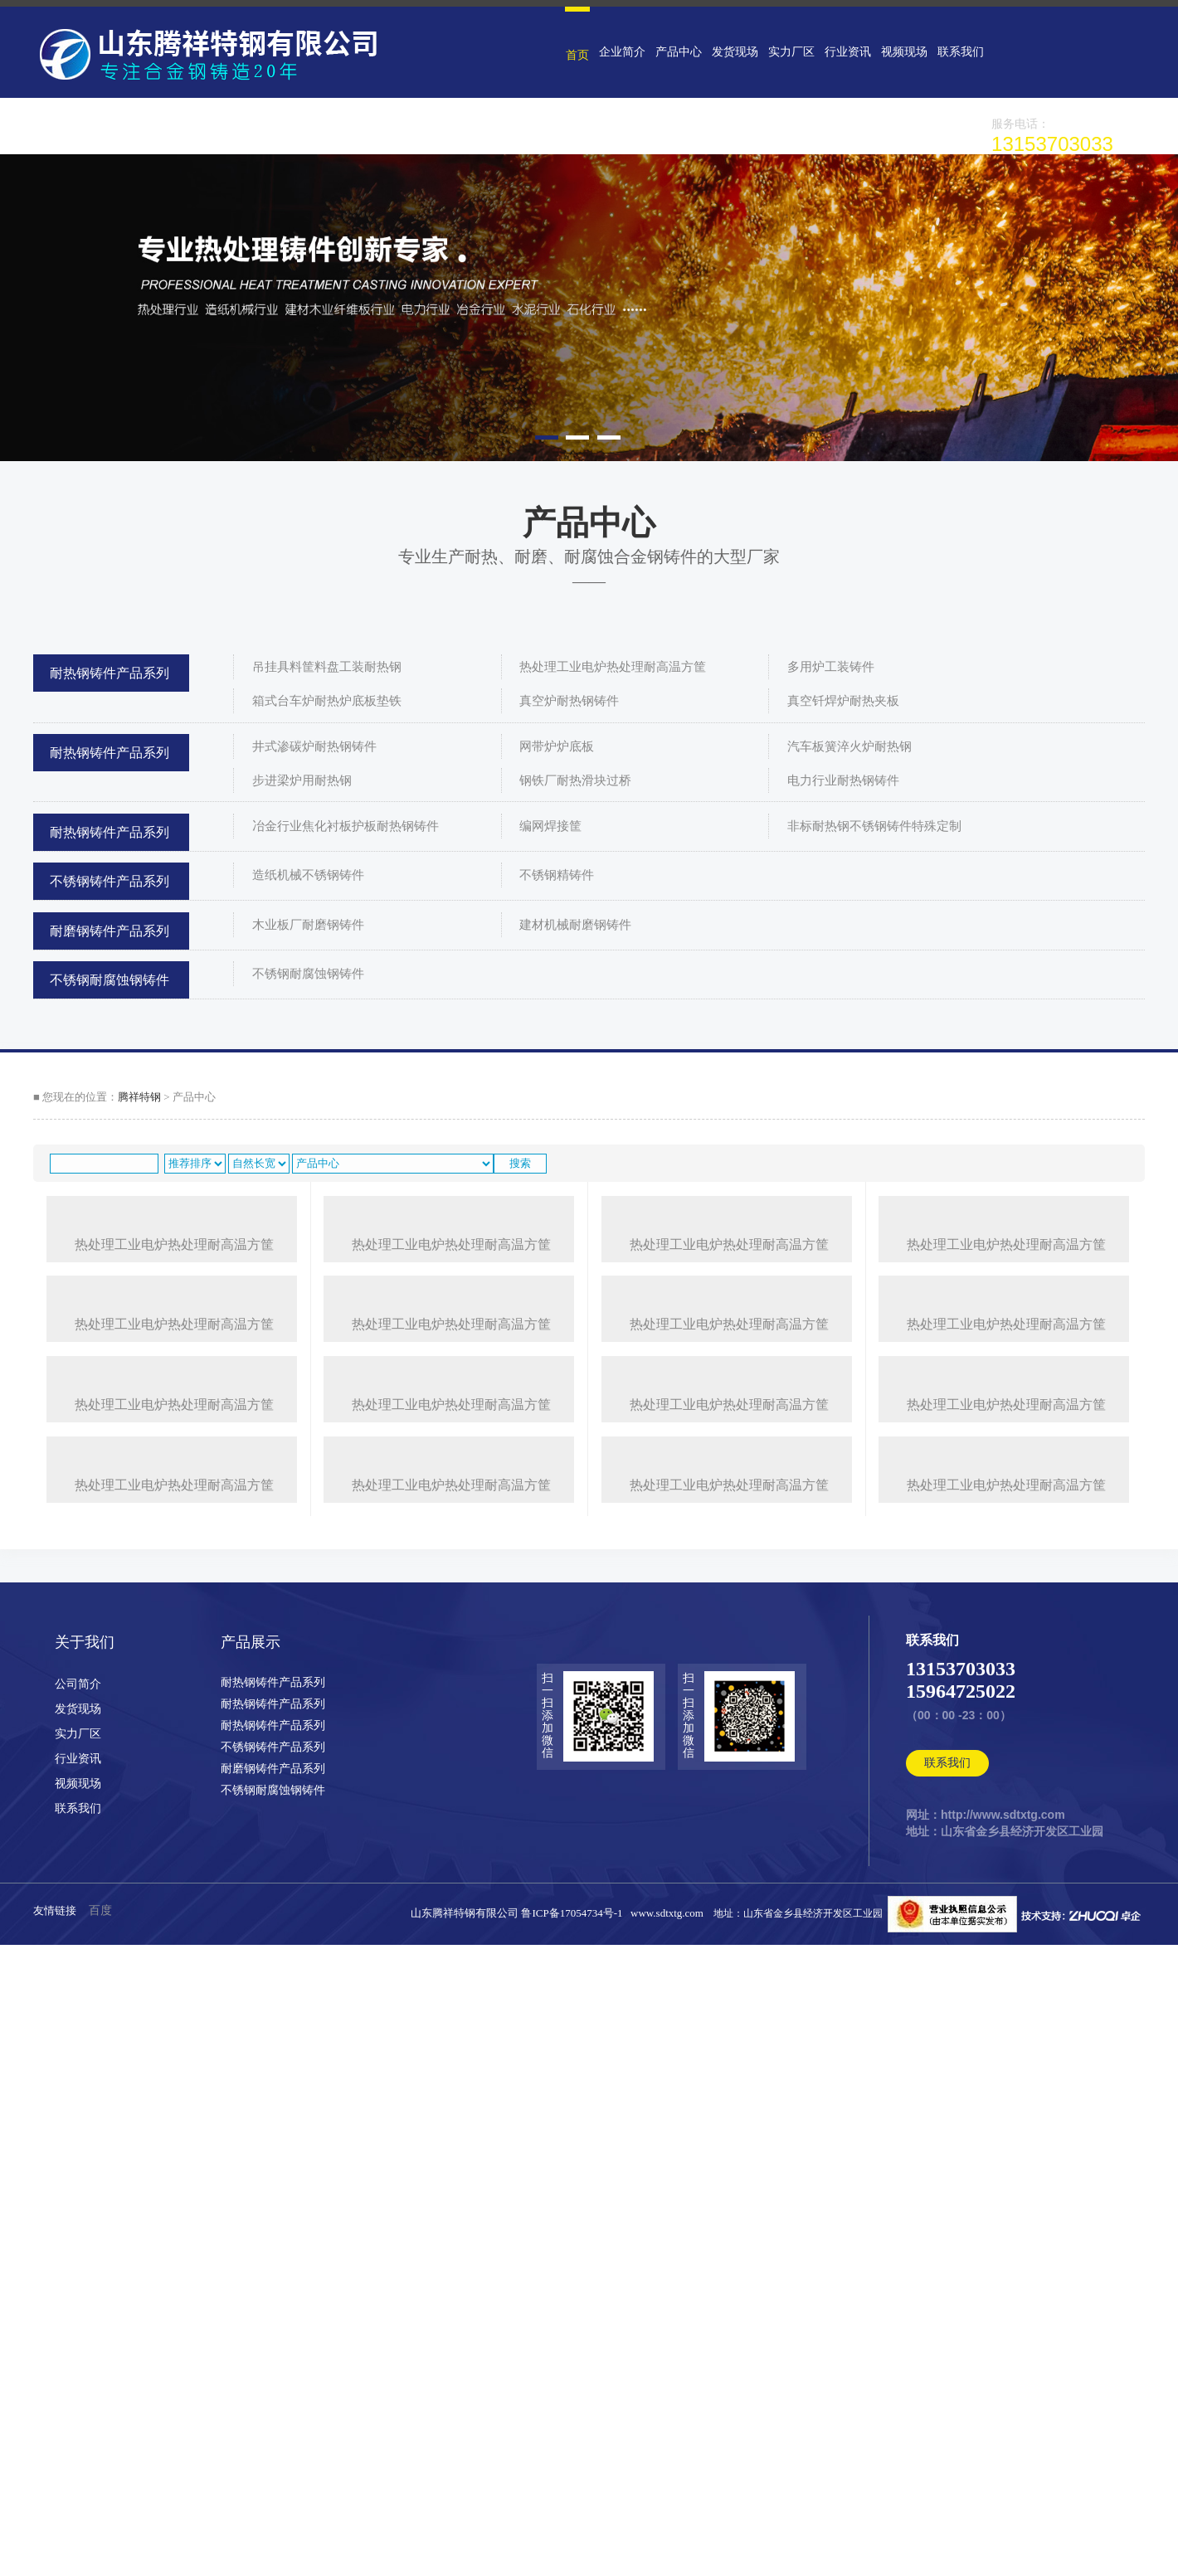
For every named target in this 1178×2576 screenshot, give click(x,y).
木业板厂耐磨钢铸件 (308, 924)
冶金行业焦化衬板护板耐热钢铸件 (345, 826)
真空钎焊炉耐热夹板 (843, 700)
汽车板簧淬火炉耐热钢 (849, 746)
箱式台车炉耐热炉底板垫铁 (327, 700)
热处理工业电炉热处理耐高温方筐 (612, 666)
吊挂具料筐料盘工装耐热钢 (327, 666)
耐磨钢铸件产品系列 (109, 931)
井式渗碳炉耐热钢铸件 (314, 746)
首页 (576, 55)
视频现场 (893, 52)
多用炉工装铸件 (830, 666)
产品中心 (674, 52)
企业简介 (619, 52)
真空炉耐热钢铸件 (569, 700)
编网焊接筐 (550, 826)
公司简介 (78, 2338)
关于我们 (84, 2296)
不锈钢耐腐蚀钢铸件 (109, 980)
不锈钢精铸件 (556, 875)
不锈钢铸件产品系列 (109, 881)
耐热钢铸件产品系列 (109, 673)
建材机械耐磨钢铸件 (575, 924)
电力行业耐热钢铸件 (843, 780)
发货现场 (729, 52)
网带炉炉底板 (556, 746)
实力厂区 (784, 52)
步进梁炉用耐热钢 (302, 780)
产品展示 (250, 2296)
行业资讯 (838, 52)
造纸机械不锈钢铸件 (308, 875)
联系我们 (948, 52)
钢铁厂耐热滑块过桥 (575, 780)
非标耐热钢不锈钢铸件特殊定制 (874, 826)
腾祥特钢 (139, 1097)
